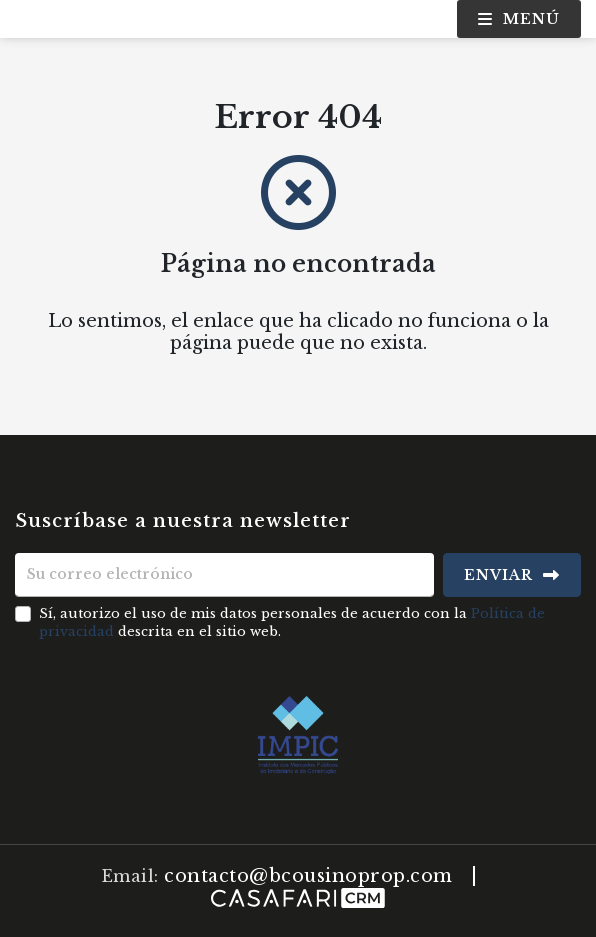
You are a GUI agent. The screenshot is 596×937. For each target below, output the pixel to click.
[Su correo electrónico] (224, 575)
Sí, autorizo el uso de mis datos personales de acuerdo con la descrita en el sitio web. (292, 622)
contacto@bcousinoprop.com (308, 876)
